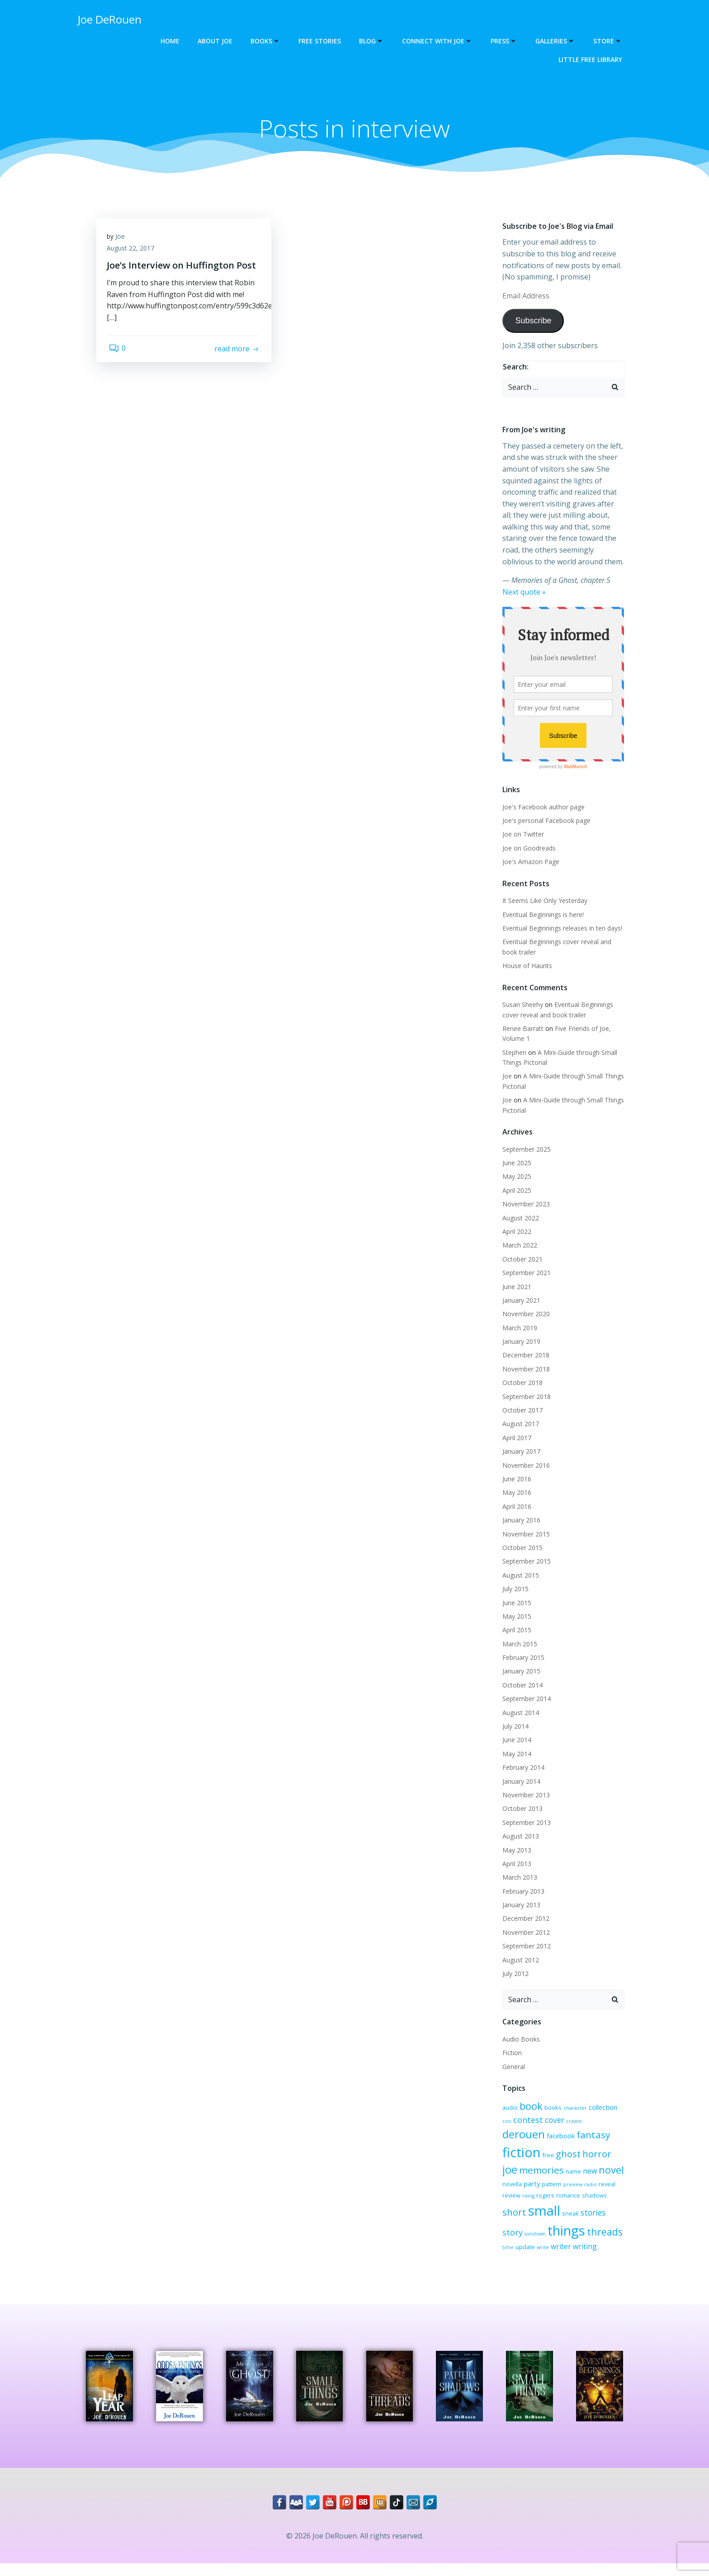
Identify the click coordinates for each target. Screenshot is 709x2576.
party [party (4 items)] (590, 2174)
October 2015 (521, 1548)
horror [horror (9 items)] (541, 2159)
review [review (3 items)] (563, 2187)
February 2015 (522, 1658)
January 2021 (520, 1301)
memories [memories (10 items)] (597, 2158)
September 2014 (525, 1699)
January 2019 (520, 1342)
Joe (123, 240)
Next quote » (522, 593)
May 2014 (515, 1754)
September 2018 (525, 1397)
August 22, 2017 (133, 252)
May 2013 (515, 1851)
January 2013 (520, 1905)
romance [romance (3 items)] (513, 2205)
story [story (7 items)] (556, 2218)
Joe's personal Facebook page (545, 821)
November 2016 (524, 1466)
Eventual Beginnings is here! (541, 915)
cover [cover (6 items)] (542, 2124)
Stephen (513, 1053)
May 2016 (515, 1493)
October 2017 (521, 1411)
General (512, 2067)
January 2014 (520, 1782)
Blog (373, 41)
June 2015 (515, 1603)
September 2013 (525, 1823)
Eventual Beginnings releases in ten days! (560, 929)
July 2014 (514, 1727)
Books (267, 41)
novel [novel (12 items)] (546, 2173)
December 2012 (524, 1919)
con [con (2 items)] (621, 2109)
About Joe (216, 41)
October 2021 (521, 1260)
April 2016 (515, 1507)
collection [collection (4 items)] (601, 2108)
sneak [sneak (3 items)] (509, 2220)
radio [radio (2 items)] (527, 2187)
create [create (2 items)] (561, 2125)
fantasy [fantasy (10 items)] (547, 2142)
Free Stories (321, 41)
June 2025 (515, 1163)
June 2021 (515, 1287)
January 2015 (520, 1672)
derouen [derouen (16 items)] (592, 2122)
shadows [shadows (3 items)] (538, 2205)
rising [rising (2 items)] (580, 2187)
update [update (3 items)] (600, 2238)
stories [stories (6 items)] (531, 2219)
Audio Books (519, 2040)
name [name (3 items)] (508, 2175)
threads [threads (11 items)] (558, 2236)
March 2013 (518, 1878)
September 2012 (525, 1947)
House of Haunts (525, 966)
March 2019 (518, 1328)
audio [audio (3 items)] (508, 2108)
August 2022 (519, 1219)
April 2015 (515, 1631)
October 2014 (521, 1686)
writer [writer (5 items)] (511, 2251)
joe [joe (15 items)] (565, 2158)
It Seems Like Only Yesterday (543, 901)
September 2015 (525, 1562)
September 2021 (525, 1273)
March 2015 (518, 1644)
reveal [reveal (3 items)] (544, 2187)
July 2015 (514, 1589)
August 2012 (519, 1961)
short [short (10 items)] (565, 2204)
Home (171, 41)
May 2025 (515, 1177)
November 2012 (524, 1933)
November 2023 (524, 1205)
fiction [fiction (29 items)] (585, 2140)
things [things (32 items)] (519, 2235)
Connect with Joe (439, 41)
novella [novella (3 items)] (570, 2175)
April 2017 (515, 1438)
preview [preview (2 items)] (510, 2187)
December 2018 (524, 1356)
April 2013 (515, 1864)
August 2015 (519, 1576)
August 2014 (519, 1713)
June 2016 (515, 1479)
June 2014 (515, 1741)
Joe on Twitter (521, 835)
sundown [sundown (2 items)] (578, 2220)
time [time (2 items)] (583, 2238)
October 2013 (521, 1810)
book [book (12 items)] (529, 2106)
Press (505, 41)
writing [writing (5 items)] (535, 2251)
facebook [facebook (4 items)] (515, 2142)
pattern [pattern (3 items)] (610, 2175)
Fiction (510, 2054)
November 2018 (524, 1370)
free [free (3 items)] (611, 2143)
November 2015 (524, 1535)
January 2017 (520, 1452)
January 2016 (520, 1521)
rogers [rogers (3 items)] (597, 2187)
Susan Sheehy (521, 1005)
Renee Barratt (521, 1029)
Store (609, 41)
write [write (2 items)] (618, 2238)
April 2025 (515, 1191)
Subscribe (531, 321)
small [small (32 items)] (595, 2202)
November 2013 (524, 1795)
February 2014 (522, 1768)
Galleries (557, 41)
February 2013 (522, 1892)
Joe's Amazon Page (529, 862)
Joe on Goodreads (527, 849)
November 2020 (524, 1315)
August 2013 (519, 1837)
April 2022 (515, 1232)
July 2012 (514, 1974)
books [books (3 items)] (551, 2108)
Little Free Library (592, 59)
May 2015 (515, 1617)
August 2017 (519, 1425)
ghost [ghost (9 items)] (513, 2159)
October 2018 (521, 1384)
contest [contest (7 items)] (515, 2123)
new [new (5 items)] (525, 2174)
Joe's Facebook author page (542, 808)
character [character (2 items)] (573, 2109)
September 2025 (525, 1150)
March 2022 (518, 1246)
